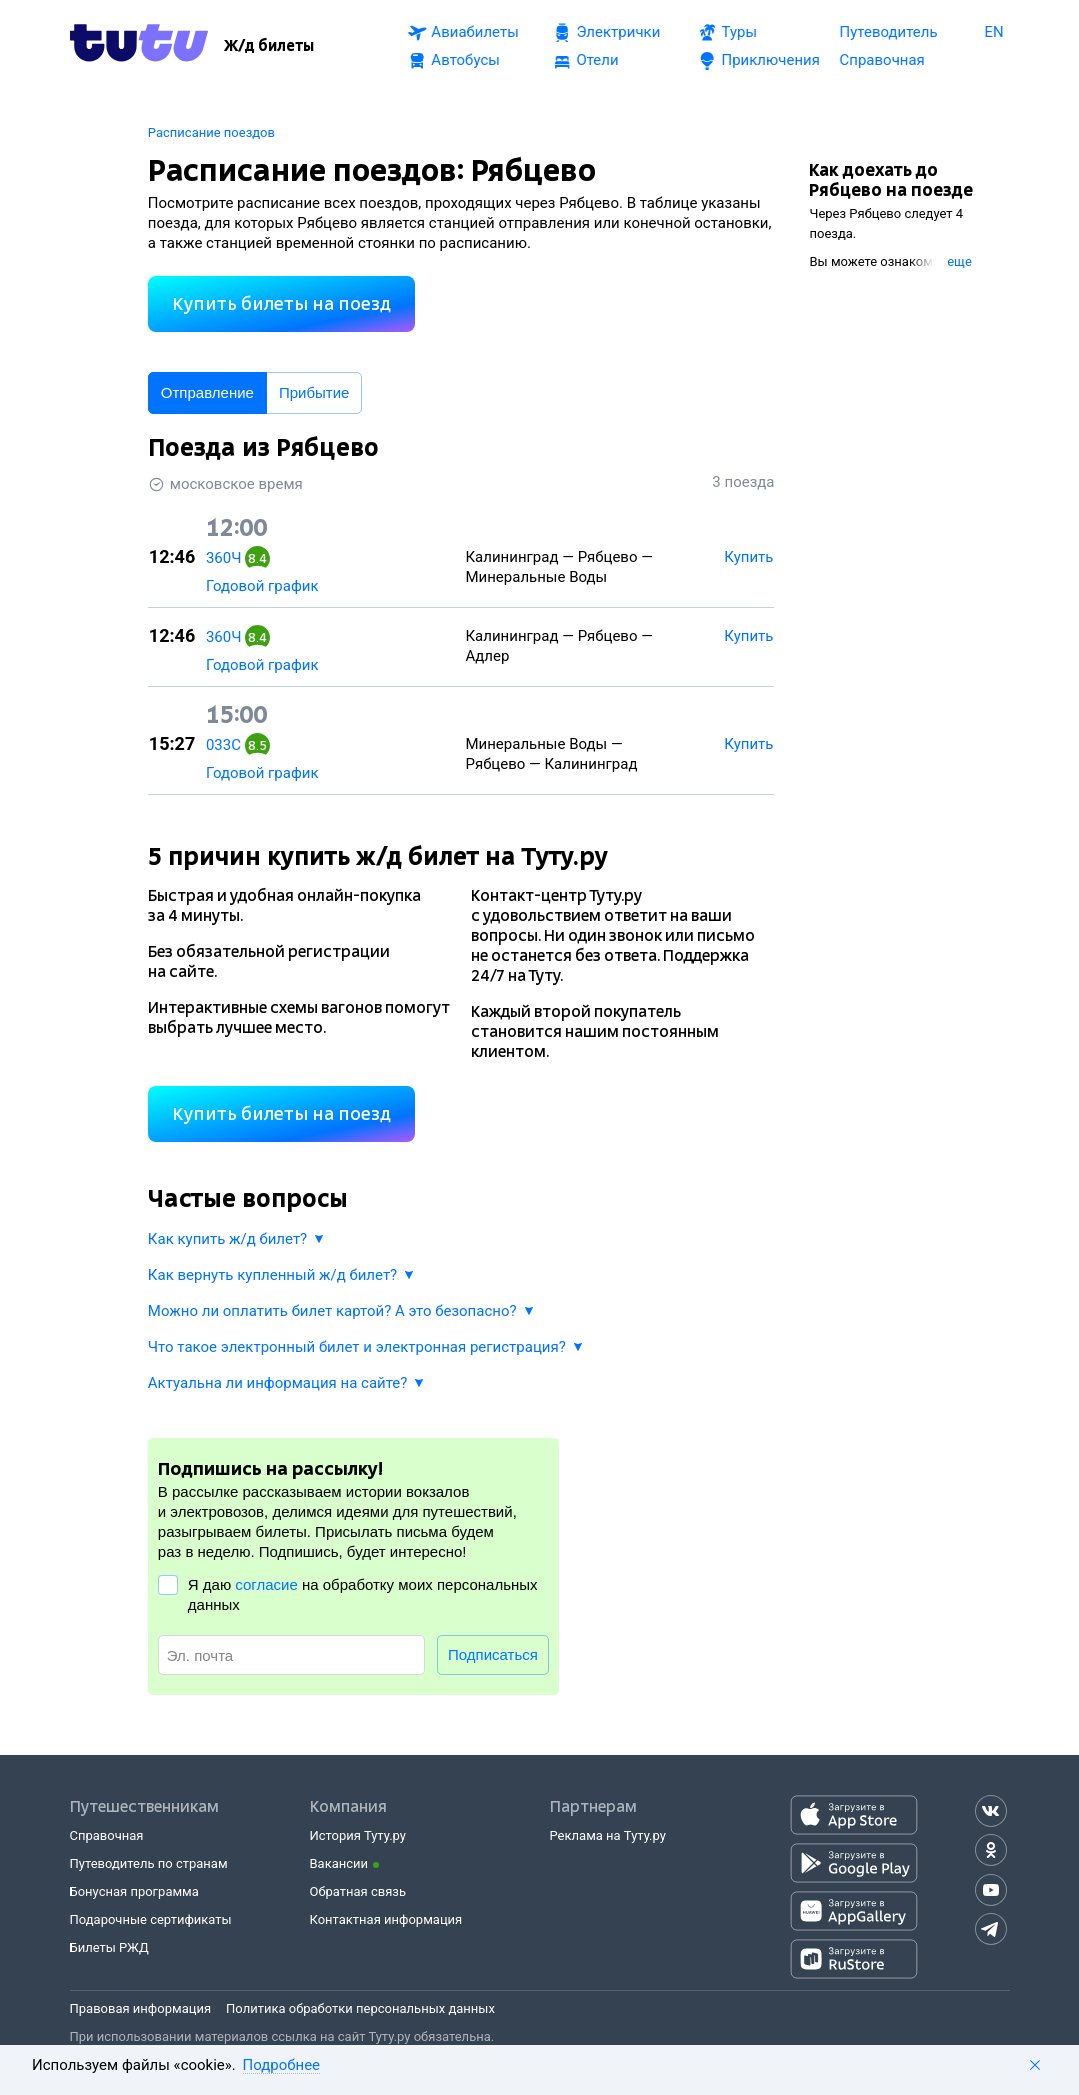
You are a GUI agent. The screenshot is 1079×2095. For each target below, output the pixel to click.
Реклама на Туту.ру (608, 1835)
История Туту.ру (358, 1835)
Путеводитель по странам (149, 1863)
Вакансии (339, 1863)
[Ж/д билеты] (269, 46)
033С (223, 745)
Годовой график (262, 586)
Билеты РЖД (109, 1947)
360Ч (224, 558)
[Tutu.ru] (139, 46)
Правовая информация (141, 2008)
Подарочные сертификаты (151, 1919)
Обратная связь (358, 1891)
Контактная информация (386, 1919)
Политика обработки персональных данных (360, 2008)
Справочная (107, 1835)
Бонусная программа (134, 1891)
